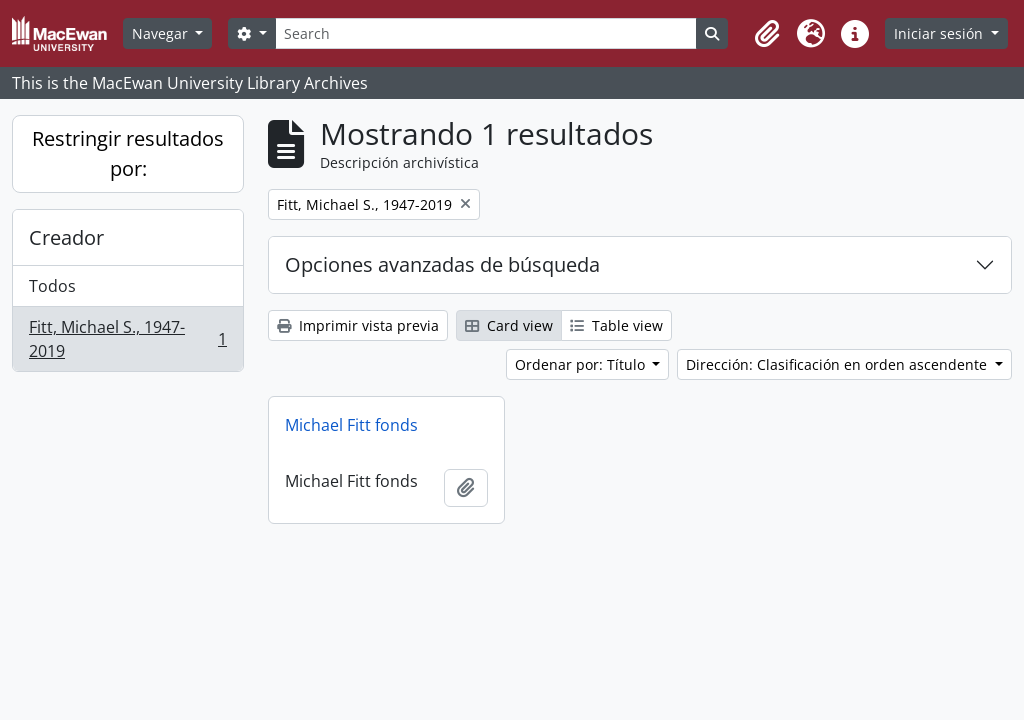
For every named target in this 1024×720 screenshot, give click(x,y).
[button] (767, 34)
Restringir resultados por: (128, 153)
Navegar (162, 33)
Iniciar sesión (940, 33)
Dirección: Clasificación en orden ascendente (838, 364)
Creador (66, 237)
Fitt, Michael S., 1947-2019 (127, 339)
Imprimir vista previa (358, 325)
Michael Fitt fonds (351, 425)
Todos (52, 286)
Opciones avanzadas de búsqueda (442, 264)
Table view (616, 325)
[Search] (486, 33)
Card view (509, 325)
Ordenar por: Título (582, 364)
